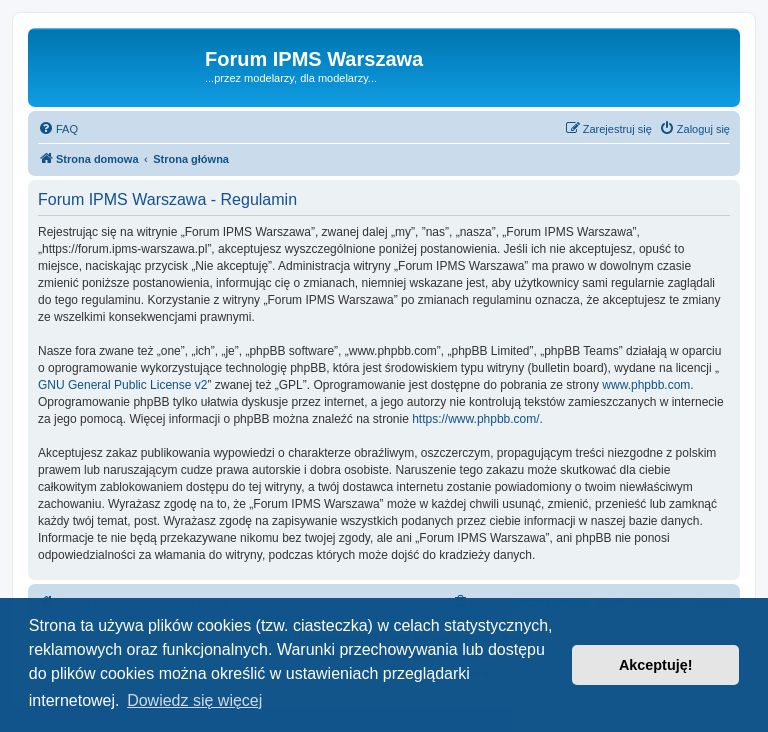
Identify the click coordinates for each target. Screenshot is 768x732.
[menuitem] (58, 129)
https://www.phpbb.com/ (475, 419)
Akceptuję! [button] (656, 665)
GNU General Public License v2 (122, 385)
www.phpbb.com (646, 385)
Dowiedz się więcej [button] (194, 700)
